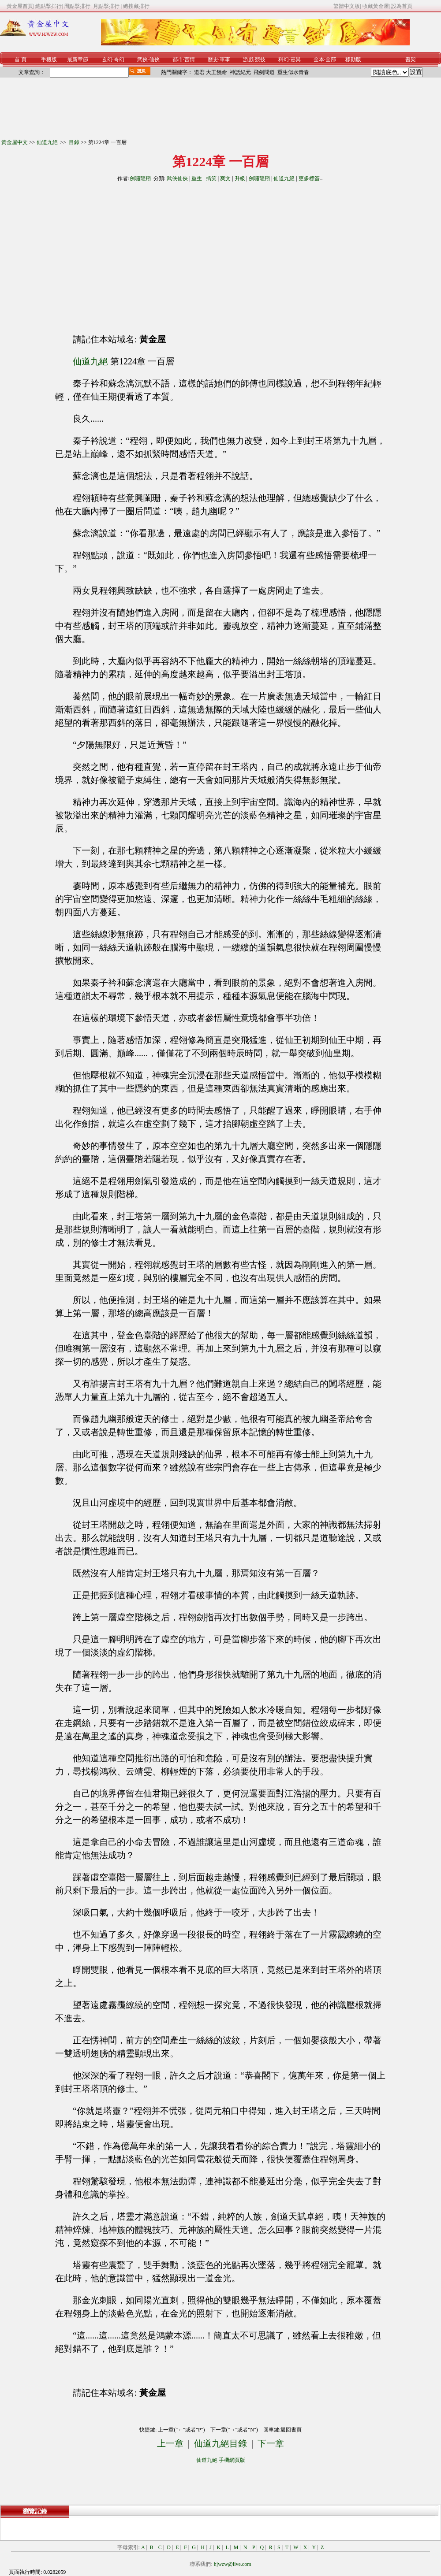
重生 (196, 178)
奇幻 (119, 59)
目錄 (74, 142)
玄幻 (107, 59)
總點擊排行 (48, 6)
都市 (177, 59)
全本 (319, 59)
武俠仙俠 (177, 178)
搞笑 (211, 178)
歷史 (213, 59)
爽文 (225, 178)
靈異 (295, 59)
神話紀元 (240, 72)
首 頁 (20, 59)
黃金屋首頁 (20, 6)
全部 (330, 59)
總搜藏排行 (136, 6)
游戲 (248, 59)
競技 (260, 59)
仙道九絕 (48, 142)
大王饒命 (216, 72)
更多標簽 (309, 178)
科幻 (283, 59)
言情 (189, 59)
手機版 (49, 59)
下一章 (271, 2443)
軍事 (225, 59)
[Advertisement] (141, 254)
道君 (199, 72)
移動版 (353, 59)
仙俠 (154, 59)
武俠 (142, 59)
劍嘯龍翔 (140, 178)
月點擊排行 (107, 6)
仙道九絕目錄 (220, 2443)
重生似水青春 (293, 72)
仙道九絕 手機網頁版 (220, 2460)
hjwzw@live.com (232, 2564)
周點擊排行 (77, 6)
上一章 (170, 2443)
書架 (410, 59)
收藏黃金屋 (376, 6)
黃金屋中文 (14, 142)
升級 (240, 178)
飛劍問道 (264, 72)
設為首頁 (401, 6)
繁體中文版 (346, 6)
